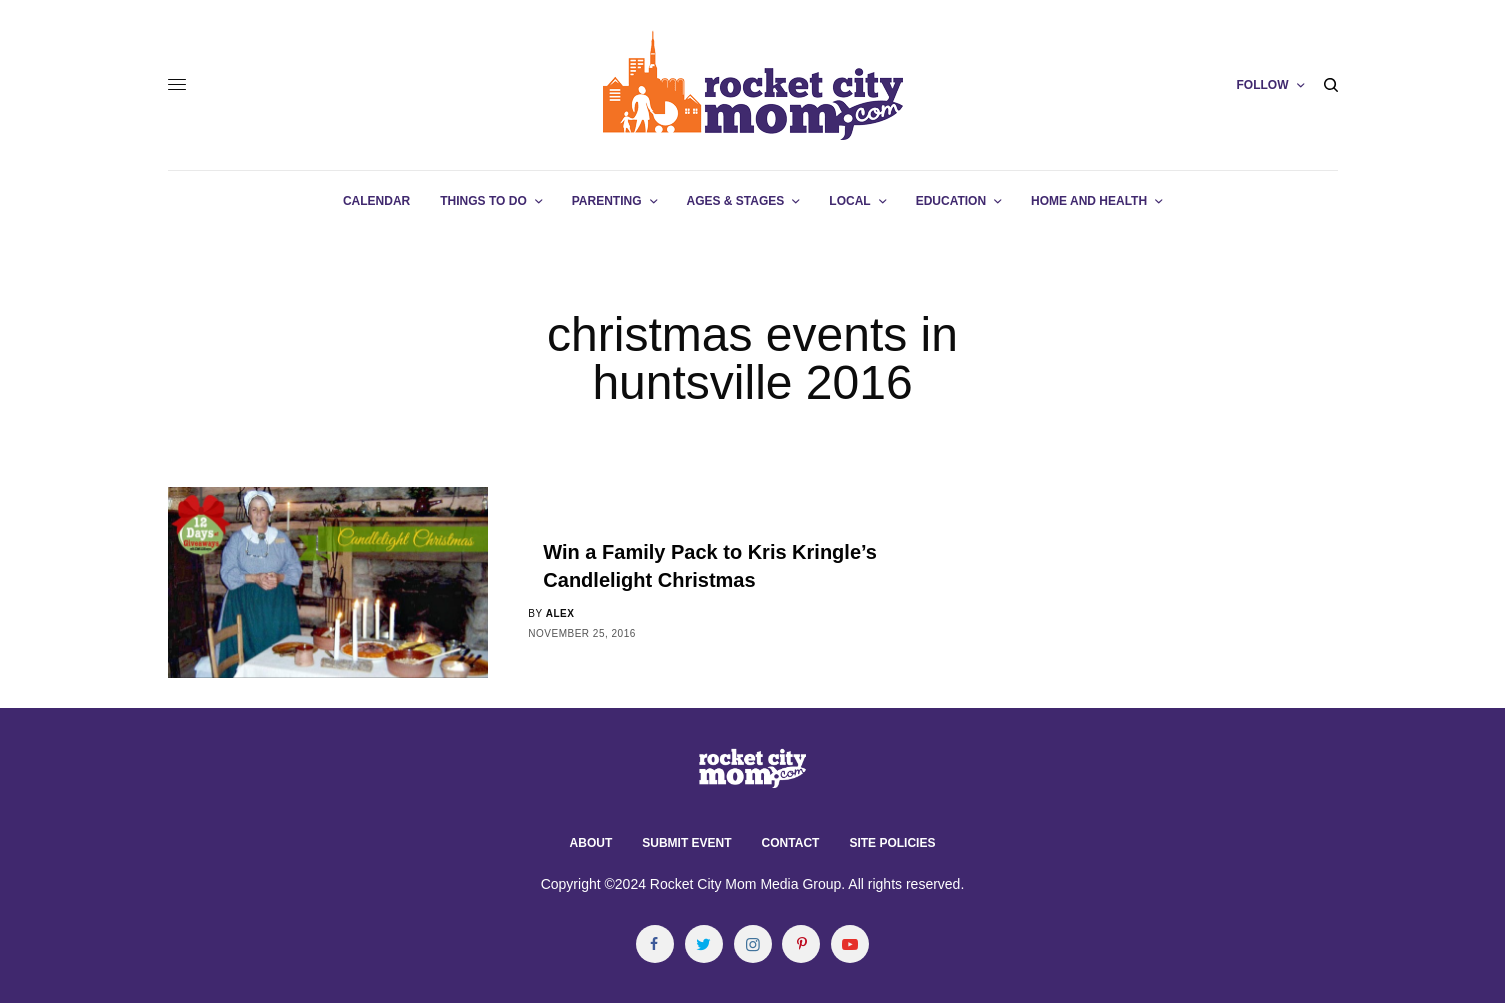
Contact (791, 843)
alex (560, 613)
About (591, 843)
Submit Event (686, 843)
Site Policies (892, 843)
